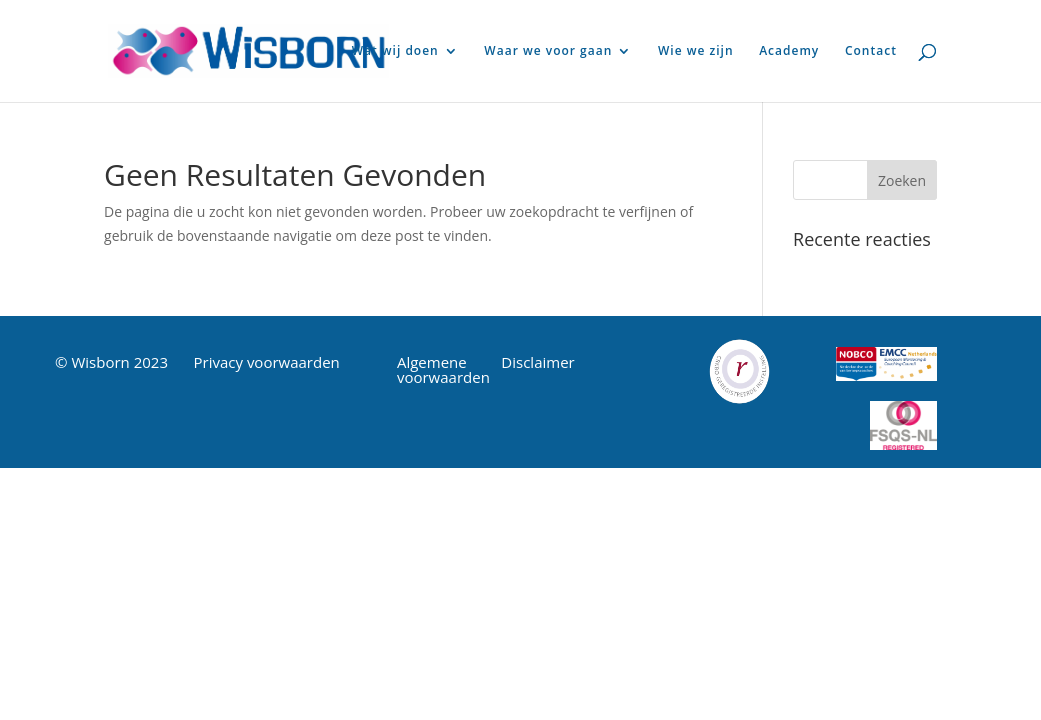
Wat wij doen (395, 51)
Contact (871, 51)
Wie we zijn (696, 51)
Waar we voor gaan (548, 51)
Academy (789, 51)
